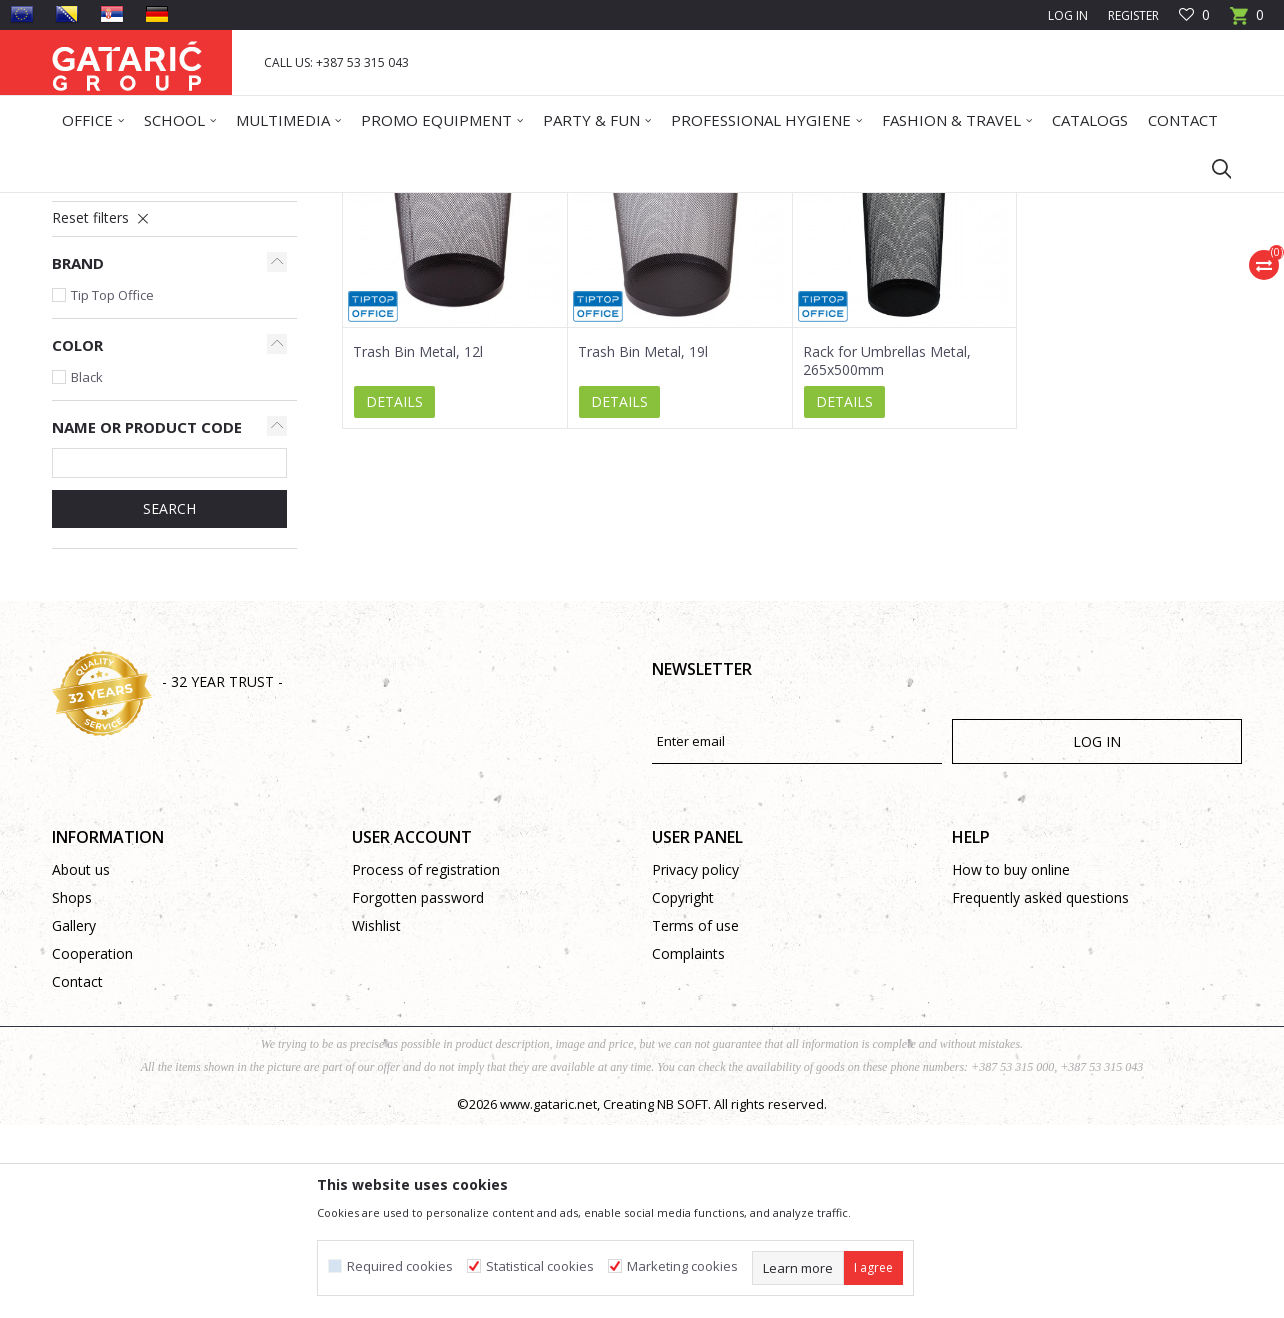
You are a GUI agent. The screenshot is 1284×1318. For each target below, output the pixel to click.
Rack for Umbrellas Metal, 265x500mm (887, 554)
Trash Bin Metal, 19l (643, 545)
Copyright (683, 1090)
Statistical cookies (540, 1266)
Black (87, 570)
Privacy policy (695, 1062)
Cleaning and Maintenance (385, 205)
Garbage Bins (102, 365)
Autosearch (676, 277)
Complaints (688, 1146)
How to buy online (1011, 1062)
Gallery (74, 1118)
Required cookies (400, 1266)
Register (1133, 15)
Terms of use (695, 1118)
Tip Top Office (112, 488)
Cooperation (92, 1146)
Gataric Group (92, 205)
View (962, 277)
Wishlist (376, 1118)
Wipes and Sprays (113, 341)
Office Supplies (254, 205)
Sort (753, 277)
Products (172, 205)
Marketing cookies (682, 1266)
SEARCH (169, 701)
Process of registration (426, 1062)
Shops (72, 1090)
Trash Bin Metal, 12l (418, 545)
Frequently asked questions (1040, 1090)
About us (81, 1062)
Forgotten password (418, 1090)
